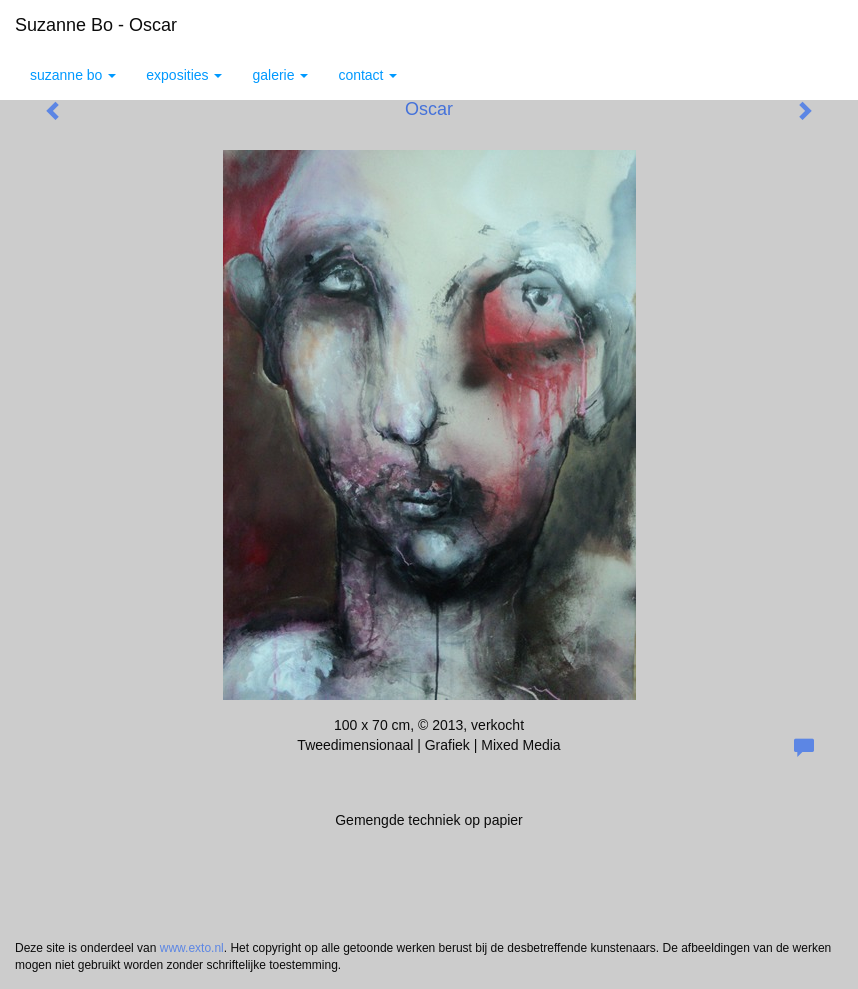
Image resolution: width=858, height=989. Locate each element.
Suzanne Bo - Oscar (96, 25)
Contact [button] (367, 75)
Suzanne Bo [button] (73, 75)
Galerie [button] (280, 75)
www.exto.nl (192, 948)
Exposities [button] (184, 75)
